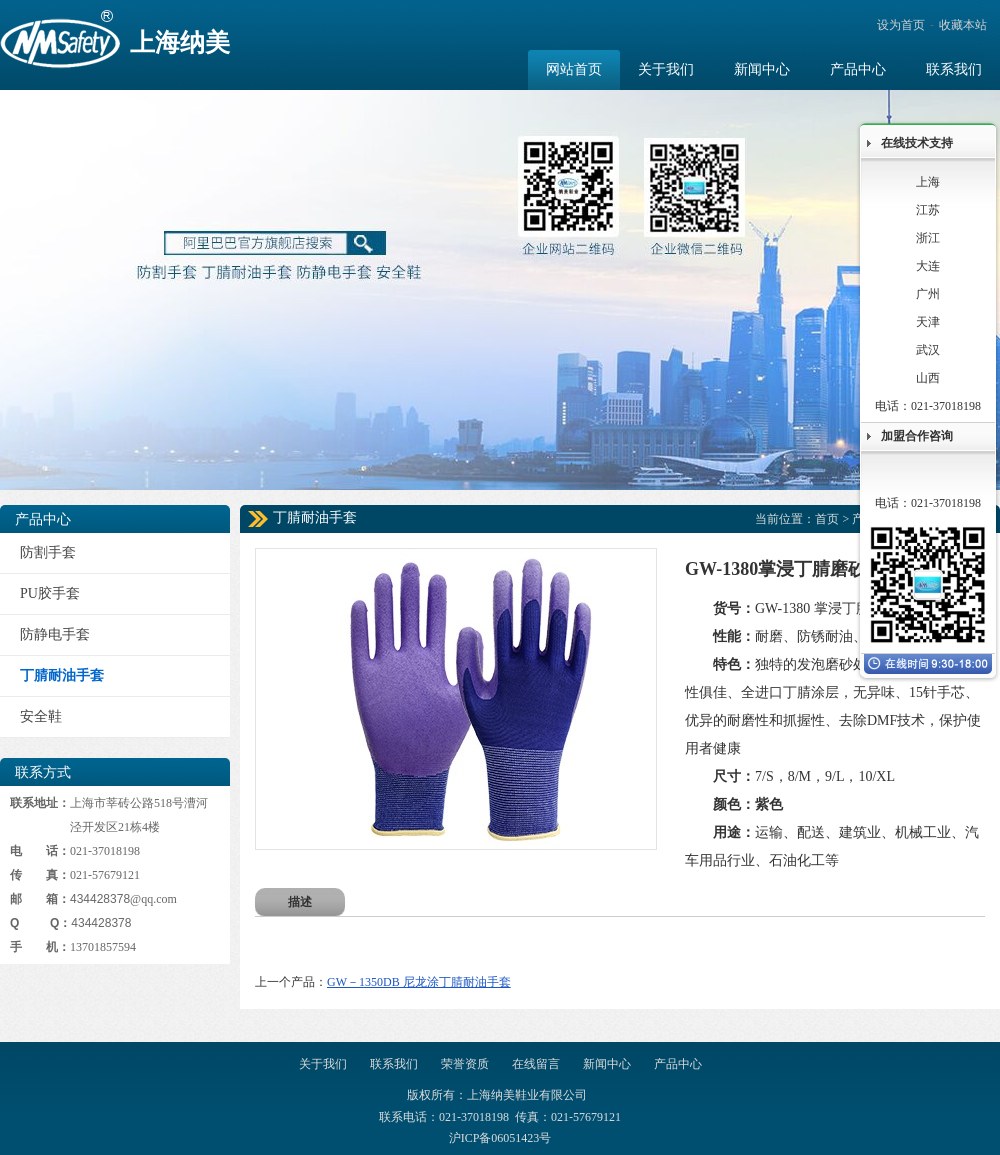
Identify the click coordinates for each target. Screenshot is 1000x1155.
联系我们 (394, 1064)
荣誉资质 (465, 1064)
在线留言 (536, 1064)
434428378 (100, 899)
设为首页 (901, 25)
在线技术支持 (917, 143)
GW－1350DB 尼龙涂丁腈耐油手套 (419, 982)
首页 (827, 519)
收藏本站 (963, 25)
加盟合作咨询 (917, 436)
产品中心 (678, 1064)
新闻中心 (607, 1064)
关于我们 (323, 1064)
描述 (300, 902)
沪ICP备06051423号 (500, 1138)
